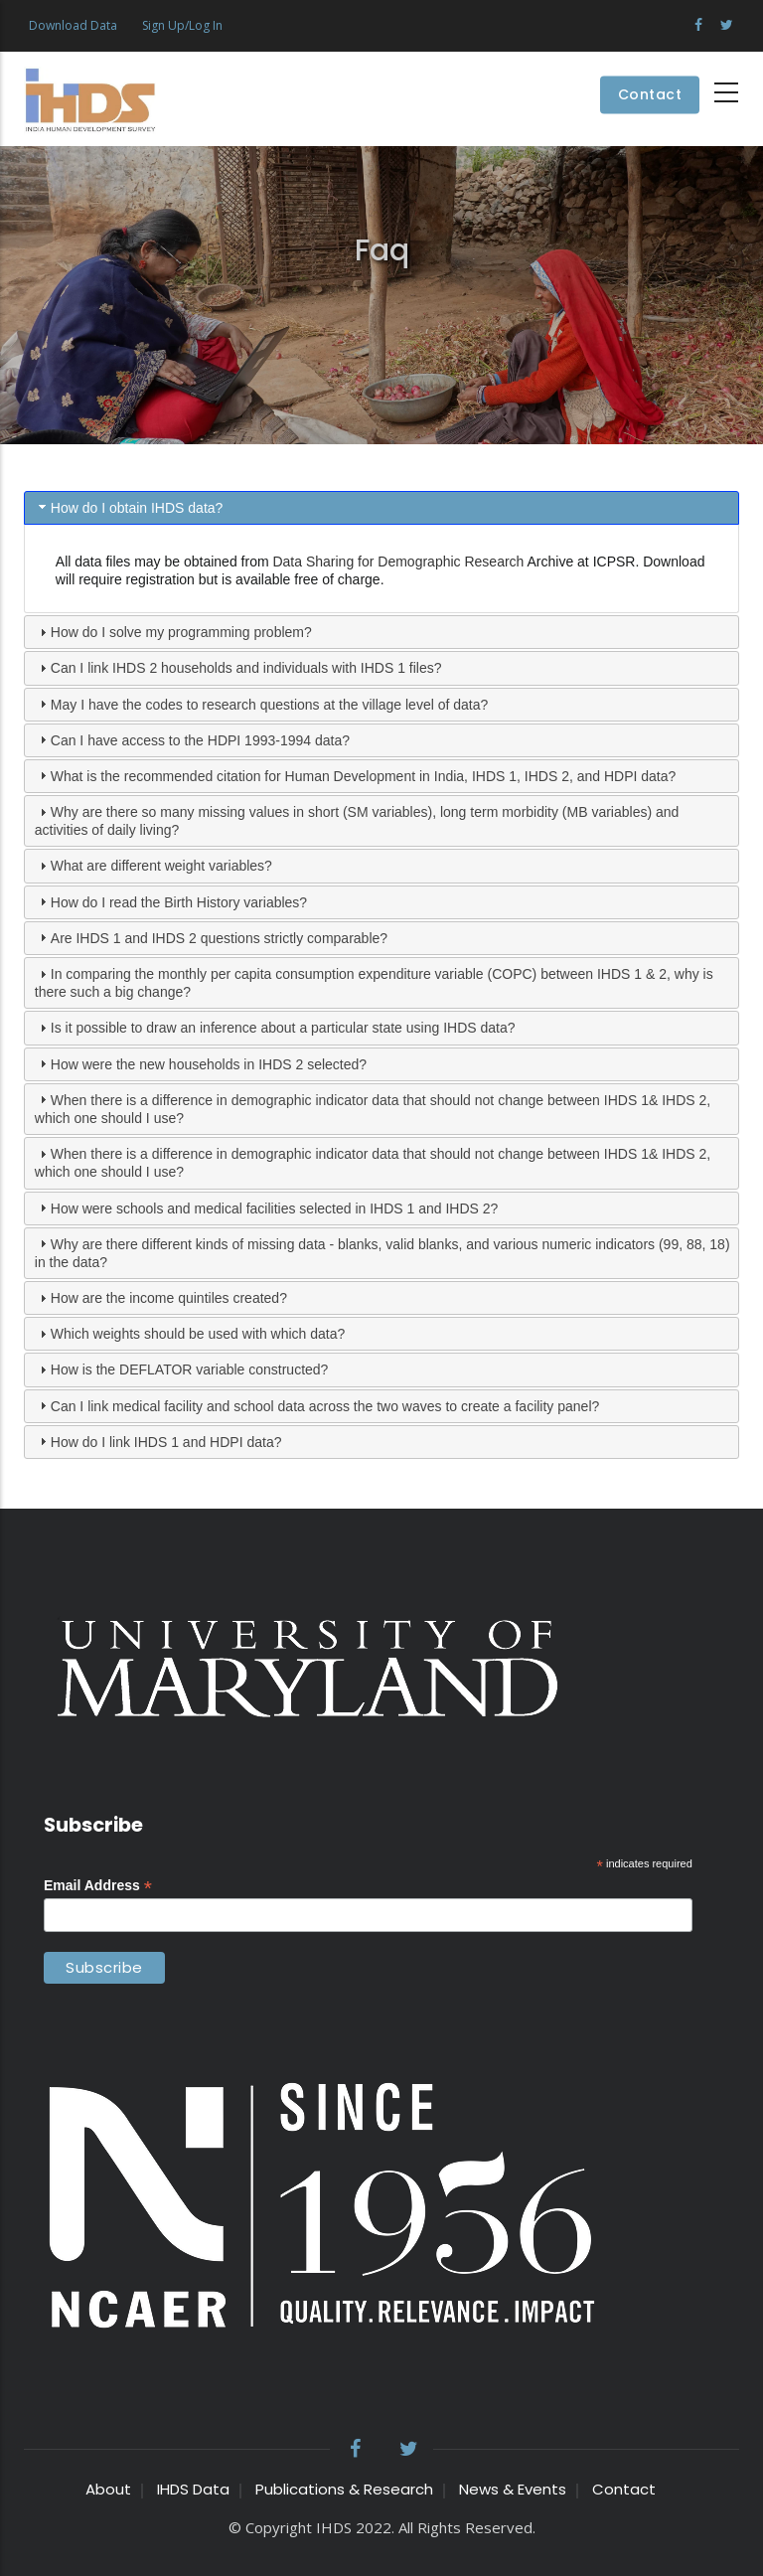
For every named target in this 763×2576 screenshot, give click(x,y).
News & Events (512, 2489)
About (108, 2489)
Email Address (98, 1885)
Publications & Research (344, 2489)
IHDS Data (193, 2489)
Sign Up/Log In (182, 25)
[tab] (381, 508)
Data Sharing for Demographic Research (398, 561)
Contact (650, 95)
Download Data (73, 25)
